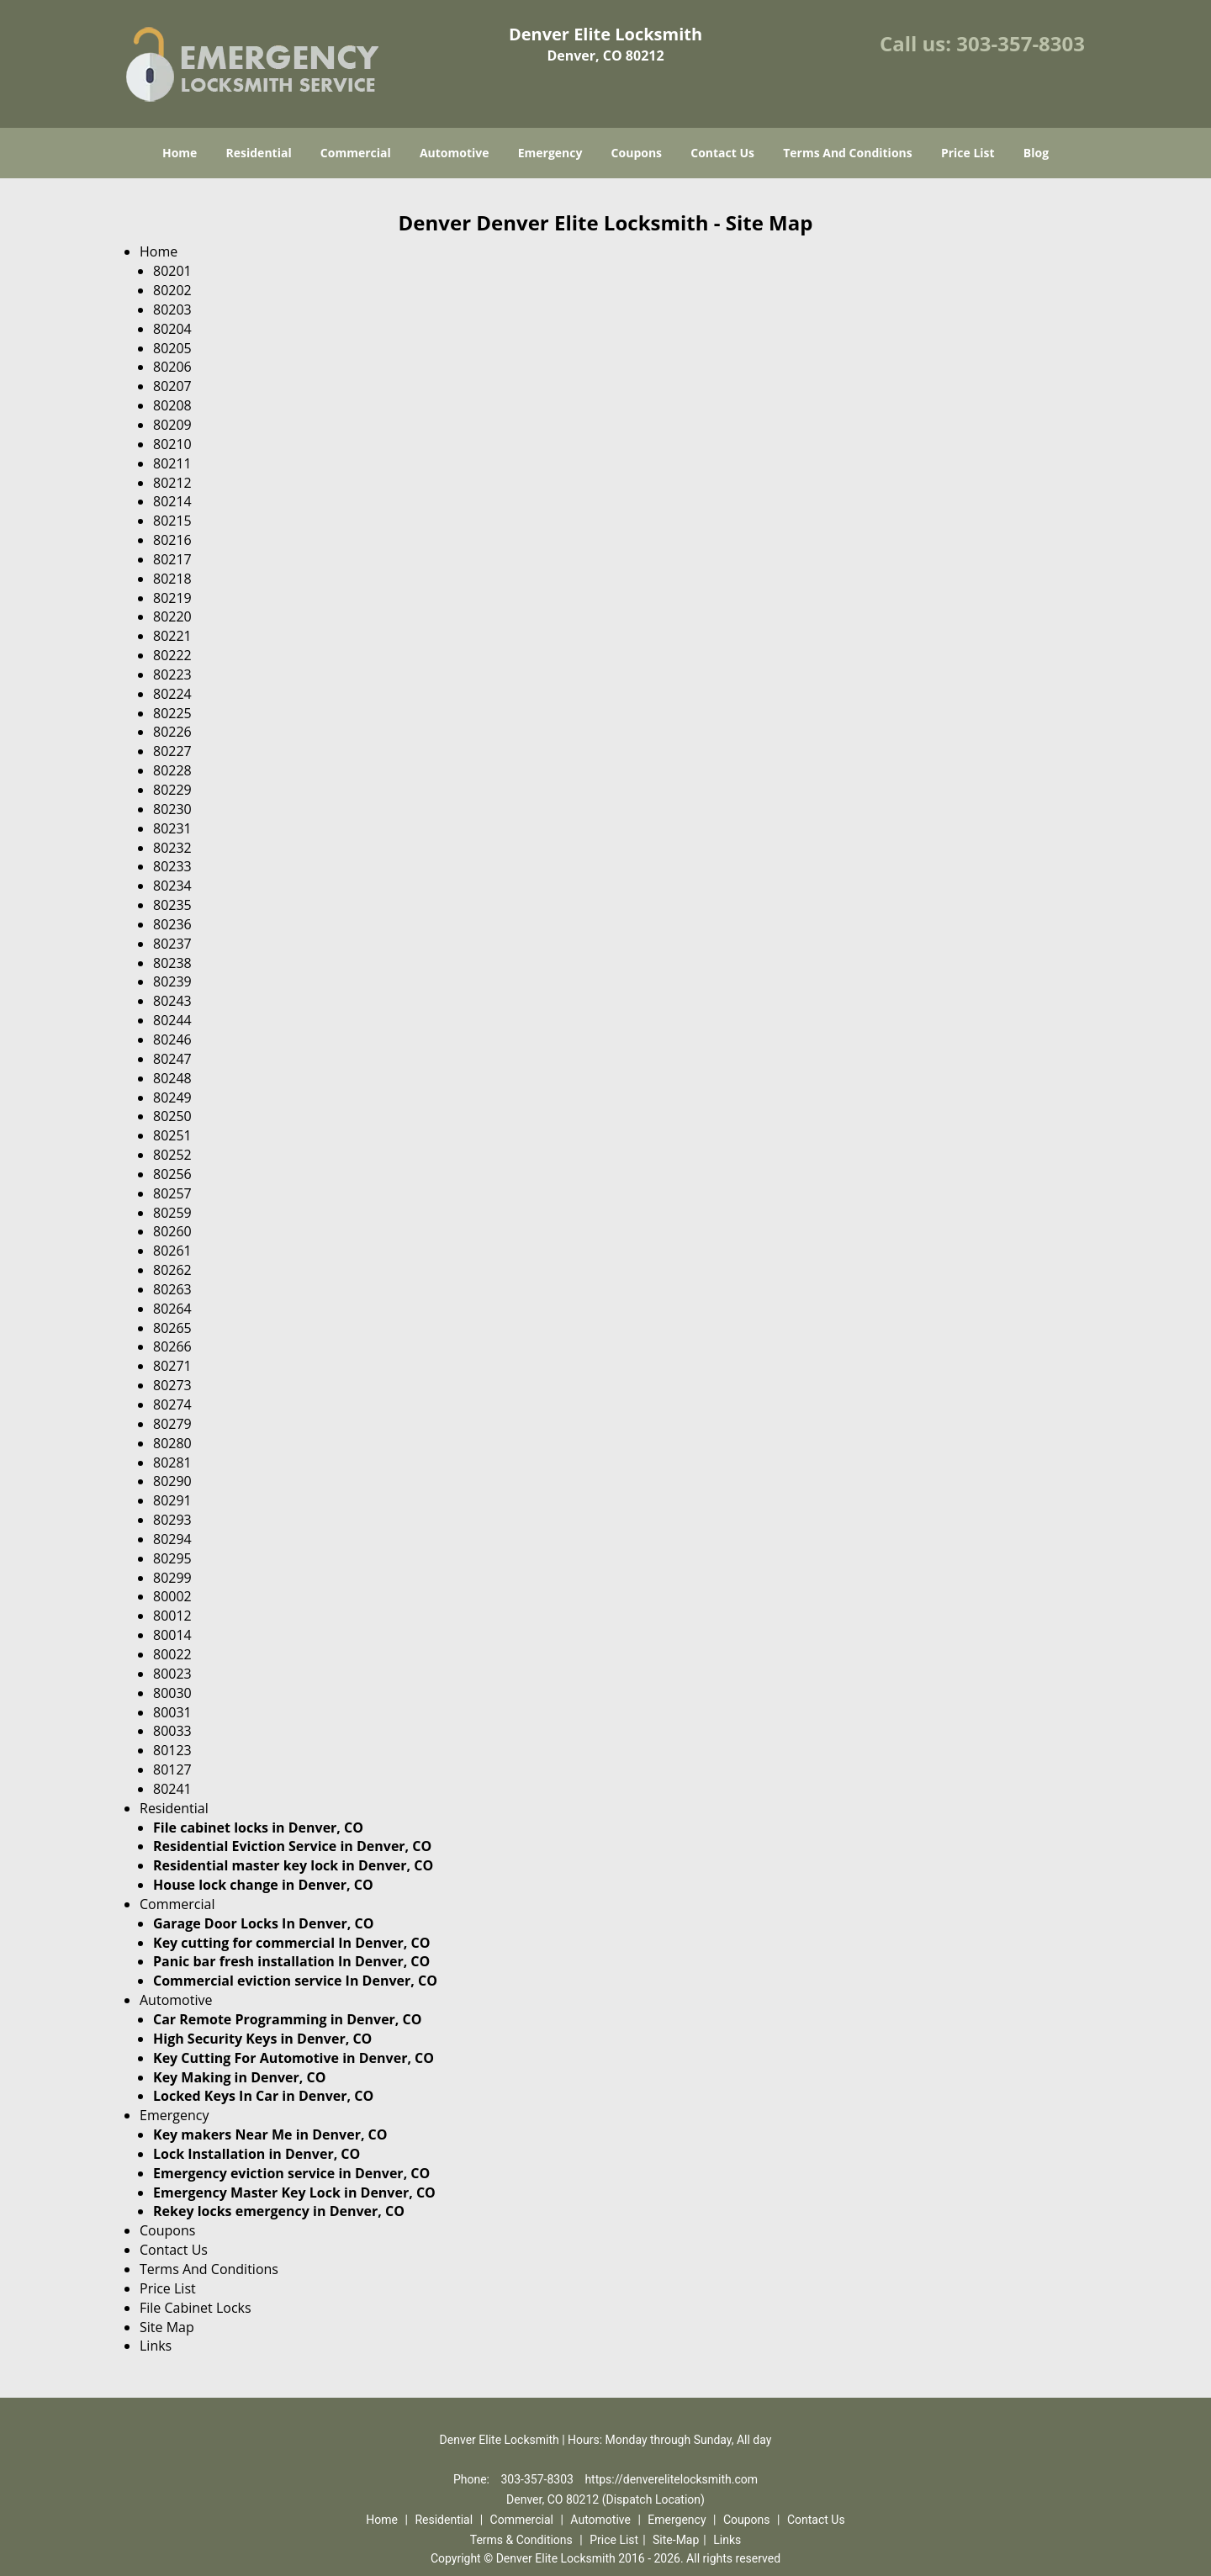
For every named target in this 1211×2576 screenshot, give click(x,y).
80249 (172, 1097)
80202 (172, 290)
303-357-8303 (1020, 43)
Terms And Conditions (847, 153)
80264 (172, 1308)
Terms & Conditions (521, 2540)
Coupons (636, 153)
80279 (172, 1424)
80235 (172, 905)
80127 (172, 1769)
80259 (172, 1212)
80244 (172, 1020)
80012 (172, 1615)
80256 (172, 1174)
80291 (172, 1500)
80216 (172, 540)
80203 (172, 309)
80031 (172, 1712)
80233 (172, 866)
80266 (172, 1346)
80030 (172, 1693)
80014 (172, 1635)
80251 (172, 1135)
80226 (172, 731)
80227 (172, 751)
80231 (172, 828)
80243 (172, 1001)
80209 (172, 424)
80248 (172, 1078)
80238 (172, 963)
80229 (172, 789)
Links (156, 2345)
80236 (172, 924)
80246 (172, 1039)
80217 (172, 559)
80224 (172, 694)
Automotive (454, 153)
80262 (172, 1270)
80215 (172, 520)
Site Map (167, 2327)
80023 (172, 1673)
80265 (172, 1328)
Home (179, 153)
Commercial (355, 153)
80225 (172, 713)
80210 (172, 444)
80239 (172, 981)
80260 (172, 1231)
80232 (172, 847)
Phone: (473, 2479)
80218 (172, 578)
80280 (172, 1443)
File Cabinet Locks (195, 2307)
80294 (172, 1539)
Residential (259, 153)
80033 (172, 1731)
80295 (172, 1558)
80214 (172, 501)
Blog (1036, 153)
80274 (172, 1404)
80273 (172, 1385)
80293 (172, 1519)
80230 (172, 809)
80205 (172, 348)
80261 (172, 1250)
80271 (172, 1366)
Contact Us (722, 153)
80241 (172, 1789)
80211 (172, 463)
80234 (172, 885)
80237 (172, 943)
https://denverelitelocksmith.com (671, 2479)
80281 (172, 1462)
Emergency (550, 153)
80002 (172, 1596)
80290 (172, 1481)
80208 (172, 405)
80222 (172, 655)
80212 (172, 482)
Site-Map (676, 2540)
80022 (172, 1654)
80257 (172, 1193)
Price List (968, 153)
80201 (172, 271)
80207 (172, 386)
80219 (172, 598)
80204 (172, 329)
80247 (172, 1059)
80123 (172, 1750)
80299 (172, 1577)
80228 (172, 770)
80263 (172, 1289)
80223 (172, 674)
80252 (172, 1154)
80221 (172, 636)
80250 (172, 1116)
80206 (172, 366)
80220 (172, 616)
